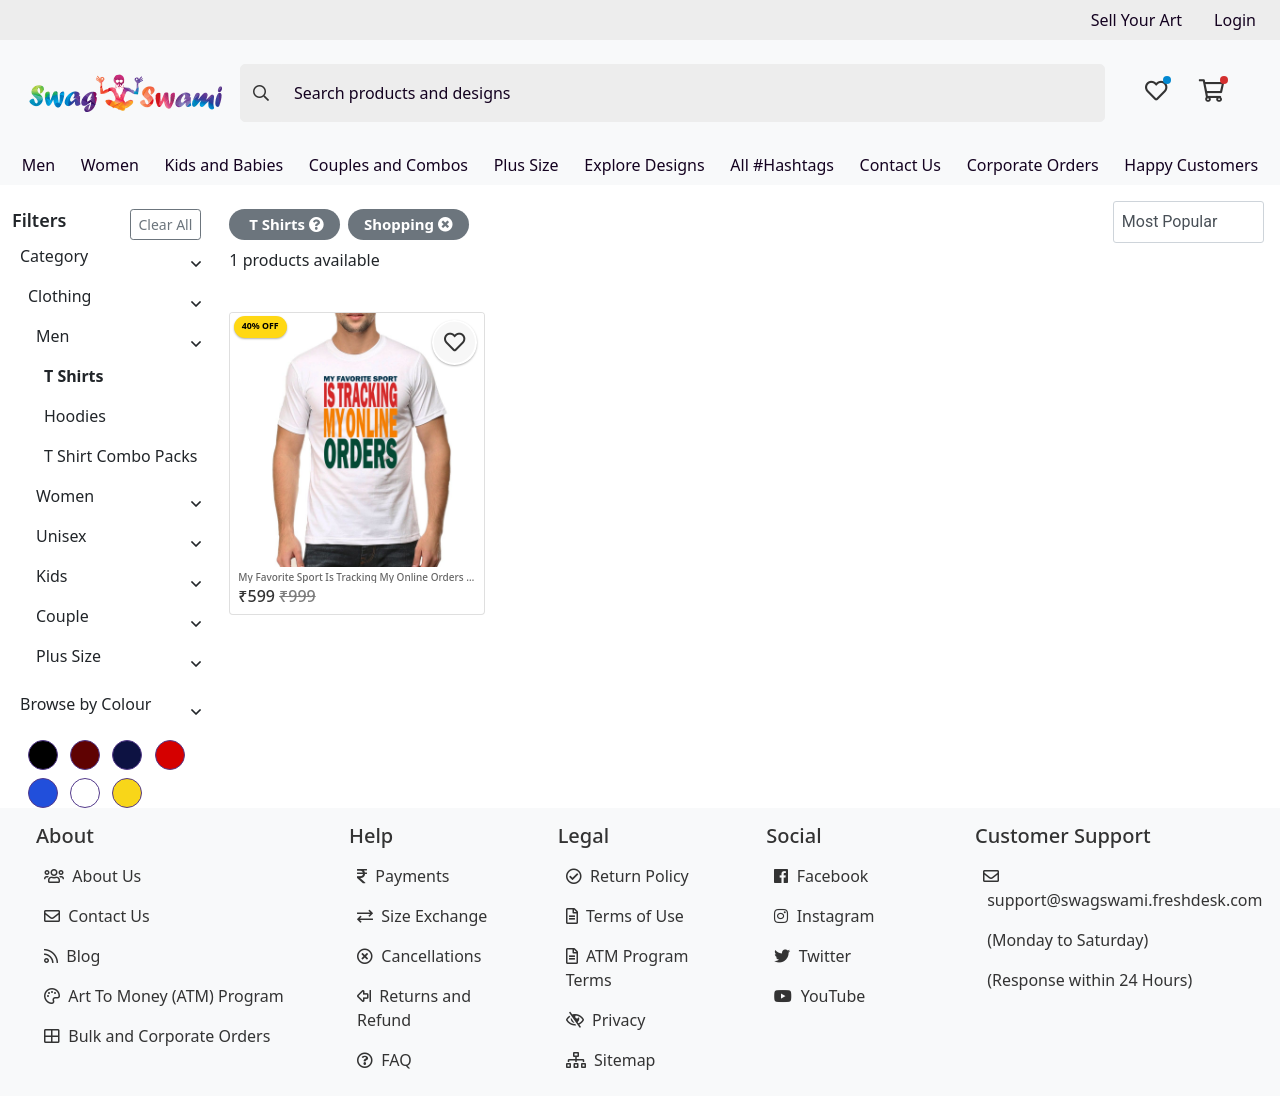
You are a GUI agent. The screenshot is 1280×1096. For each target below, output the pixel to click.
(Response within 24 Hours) (1087, 980)
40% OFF (260, 326)
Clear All (166, 224)
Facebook (821, 876)
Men (38, 165)
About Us (92, 876)
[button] (1244, 222)
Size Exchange (422, 916)
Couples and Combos (388, 165)
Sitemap (611, 1060)
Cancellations (419, 956)
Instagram (824, 916)
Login (1235, 20)
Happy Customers (1191, 165)
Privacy (606, 1020)
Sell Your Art (1136, 20)
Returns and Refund (414, 1008)
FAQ (384, 1060)
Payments (403, 876)
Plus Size (526, 165)
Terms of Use (625, 916)
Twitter (812, 956)
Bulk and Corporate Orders (157, 1036)
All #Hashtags (782, 165)
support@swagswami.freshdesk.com (1123, 889)
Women (110, 165)
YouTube (819, 996)
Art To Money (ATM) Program (164, 996)
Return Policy (627, 876)
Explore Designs (644, 165)
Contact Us (900, 165)
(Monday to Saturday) (1065, 940)
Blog (72, 956)
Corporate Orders (1033, 165)
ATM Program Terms (627, 968)
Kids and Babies (223, 165)
